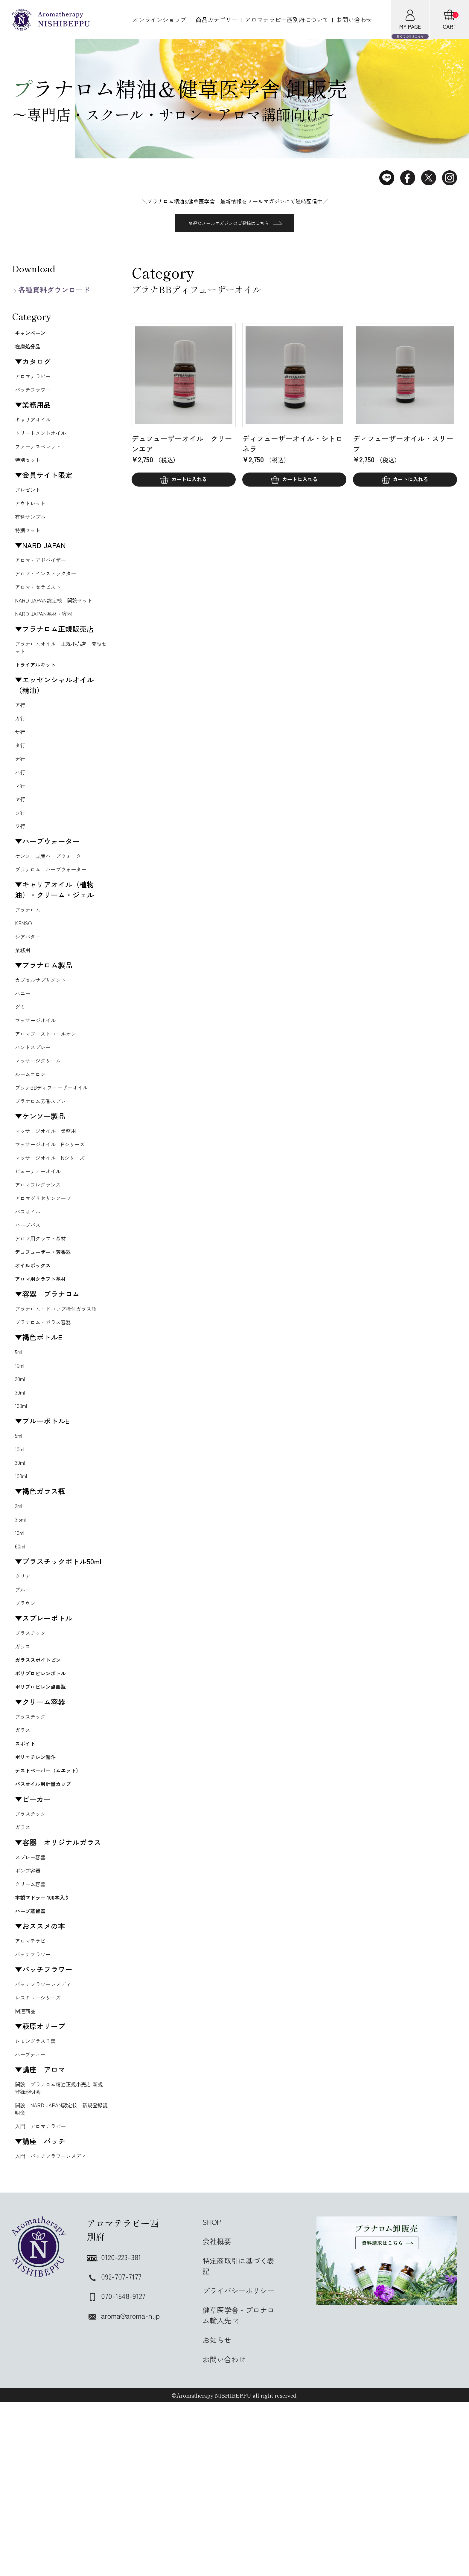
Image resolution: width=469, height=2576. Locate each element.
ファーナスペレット (42, 457)
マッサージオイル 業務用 (51, 1191)
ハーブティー (33, 2220)
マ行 (21, 822)
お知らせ (216, 2513)
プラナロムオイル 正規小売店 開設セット (60, 672)
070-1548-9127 (116, 2470)
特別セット (30, 472)
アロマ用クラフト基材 (45, 1309)
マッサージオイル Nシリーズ (56, 1221)
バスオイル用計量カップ (54, 1929)
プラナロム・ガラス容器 (48, 1412)
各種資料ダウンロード (54, 289)
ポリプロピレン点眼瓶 (51, 1807)
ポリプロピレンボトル (51, 1790)
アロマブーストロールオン (51, 1087)
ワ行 (21, 866)
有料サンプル (33, 532)
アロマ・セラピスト (42, 607)
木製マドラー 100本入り (53, 2051)
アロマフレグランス (42, 1250)
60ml (21, 1652)
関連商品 (27, 2174)
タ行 (21, 778)
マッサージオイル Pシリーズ (56, 1206)
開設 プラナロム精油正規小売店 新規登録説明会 (60, 2256)
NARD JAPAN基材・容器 (48, 637)
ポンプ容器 (30, 2021)
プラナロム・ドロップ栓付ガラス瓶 (60, 1393)
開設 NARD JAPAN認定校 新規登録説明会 (60, 2279)
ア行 (21, 734)
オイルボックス (40, 1341)
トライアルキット (43, 692)
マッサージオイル (39, 1072)
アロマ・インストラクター (51, 593)
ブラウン (27, 1712)
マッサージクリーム (42, 1116)
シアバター (30, 983)
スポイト (29, 1869)
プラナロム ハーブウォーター (57, 912)
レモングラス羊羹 (39, 2206)
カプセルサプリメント (45, 1029)
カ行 (21, 749)
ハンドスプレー (36, 1102)
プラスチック (33, 1743)
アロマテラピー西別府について (287, 19)
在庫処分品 (33, 350)
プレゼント (30, 503)
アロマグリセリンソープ (48, 1265)
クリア (24, 1683)
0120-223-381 (114, 2431)
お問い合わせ (354, 19)
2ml (19, 1608)
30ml (21, 1487)
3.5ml (21, 1623)
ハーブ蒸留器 (36, 2068)
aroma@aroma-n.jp (123, 2489)
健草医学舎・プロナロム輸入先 (238, 2489)
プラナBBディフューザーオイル (57, 1146)
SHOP (211, 2395)
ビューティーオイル (42, 1235)
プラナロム (30, 954)
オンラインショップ (159, 19)
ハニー (24, 1043)
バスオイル (30, 1279)
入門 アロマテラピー (45, 2298)
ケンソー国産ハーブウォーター (57, 897)
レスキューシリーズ (42, 2160)
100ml (22, 1502)
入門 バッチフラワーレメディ (57, 2329)
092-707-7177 (114, 2450)
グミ (21, 1058)
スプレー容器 (33, 2006)
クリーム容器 (33, 2035)
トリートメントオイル (45, 443)
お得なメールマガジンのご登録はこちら (235, 223)
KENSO (24, 968)
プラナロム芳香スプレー (48, 1160)
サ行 (21, 764)
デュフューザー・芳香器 (54, 1324)
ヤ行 (21, 837)
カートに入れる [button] (189, 480)
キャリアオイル (36, 428)
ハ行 (21, 808)
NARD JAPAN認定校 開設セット (60, 622)
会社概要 (216, 2415)
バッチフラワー (36, 397)
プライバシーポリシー (238, 2464)
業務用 (24, 997)
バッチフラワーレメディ (48, 2145)
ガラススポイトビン (47, 1774)
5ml (20, 1443)
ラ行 (21, 852)
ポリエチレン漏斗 (43, 1885)
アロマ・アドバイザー (45, 578)
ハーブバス (30, 1294)
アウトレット (33, 518)
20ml (21, 1473)
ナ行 (21, 793)
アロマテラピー (36, 382)
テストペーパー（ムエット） (54, 1907)
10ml (21, 1458)
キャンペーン (36, 334)
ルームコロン (33, 1131)
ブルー (24, 1698)
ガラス (24, 1758)
